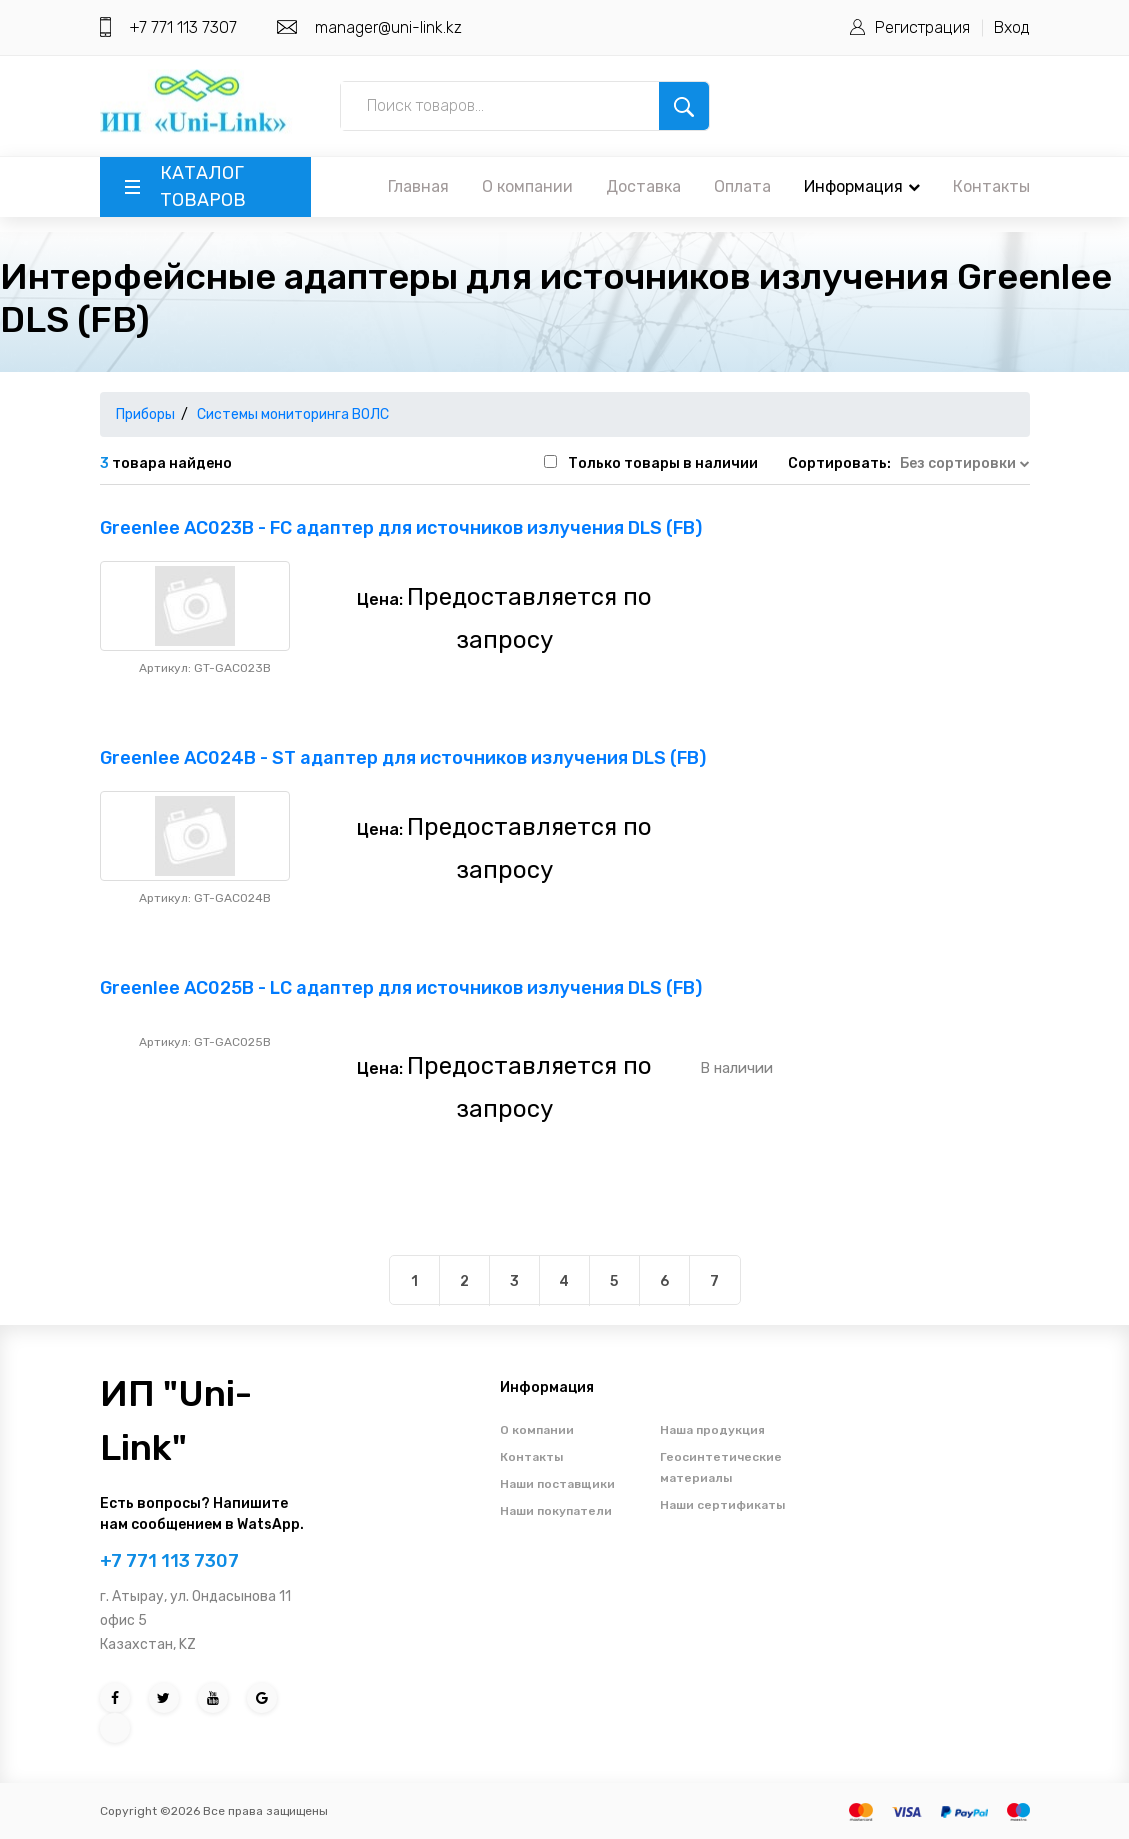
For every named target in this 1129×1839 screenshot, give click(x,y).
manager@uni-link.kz (388, 27)
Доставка (643, 186)
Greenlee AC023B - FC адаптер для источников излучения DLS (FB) (401, 528)
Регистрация (922, 27)
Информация (862, 186)
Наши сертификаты (722, 1505)
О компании (527, 186)
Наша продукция (712, 1430)
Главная (418, 186)
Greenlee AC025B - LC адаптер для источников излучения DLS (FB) (401, 988)
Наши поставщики (557, 1484)
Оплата (742, 186)
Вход (1012, 27)
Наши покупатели (556, 1511)
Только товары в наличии (663, 463)
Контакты (991, 186)
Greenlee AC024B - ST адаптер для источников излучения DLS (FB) (403, 758)
